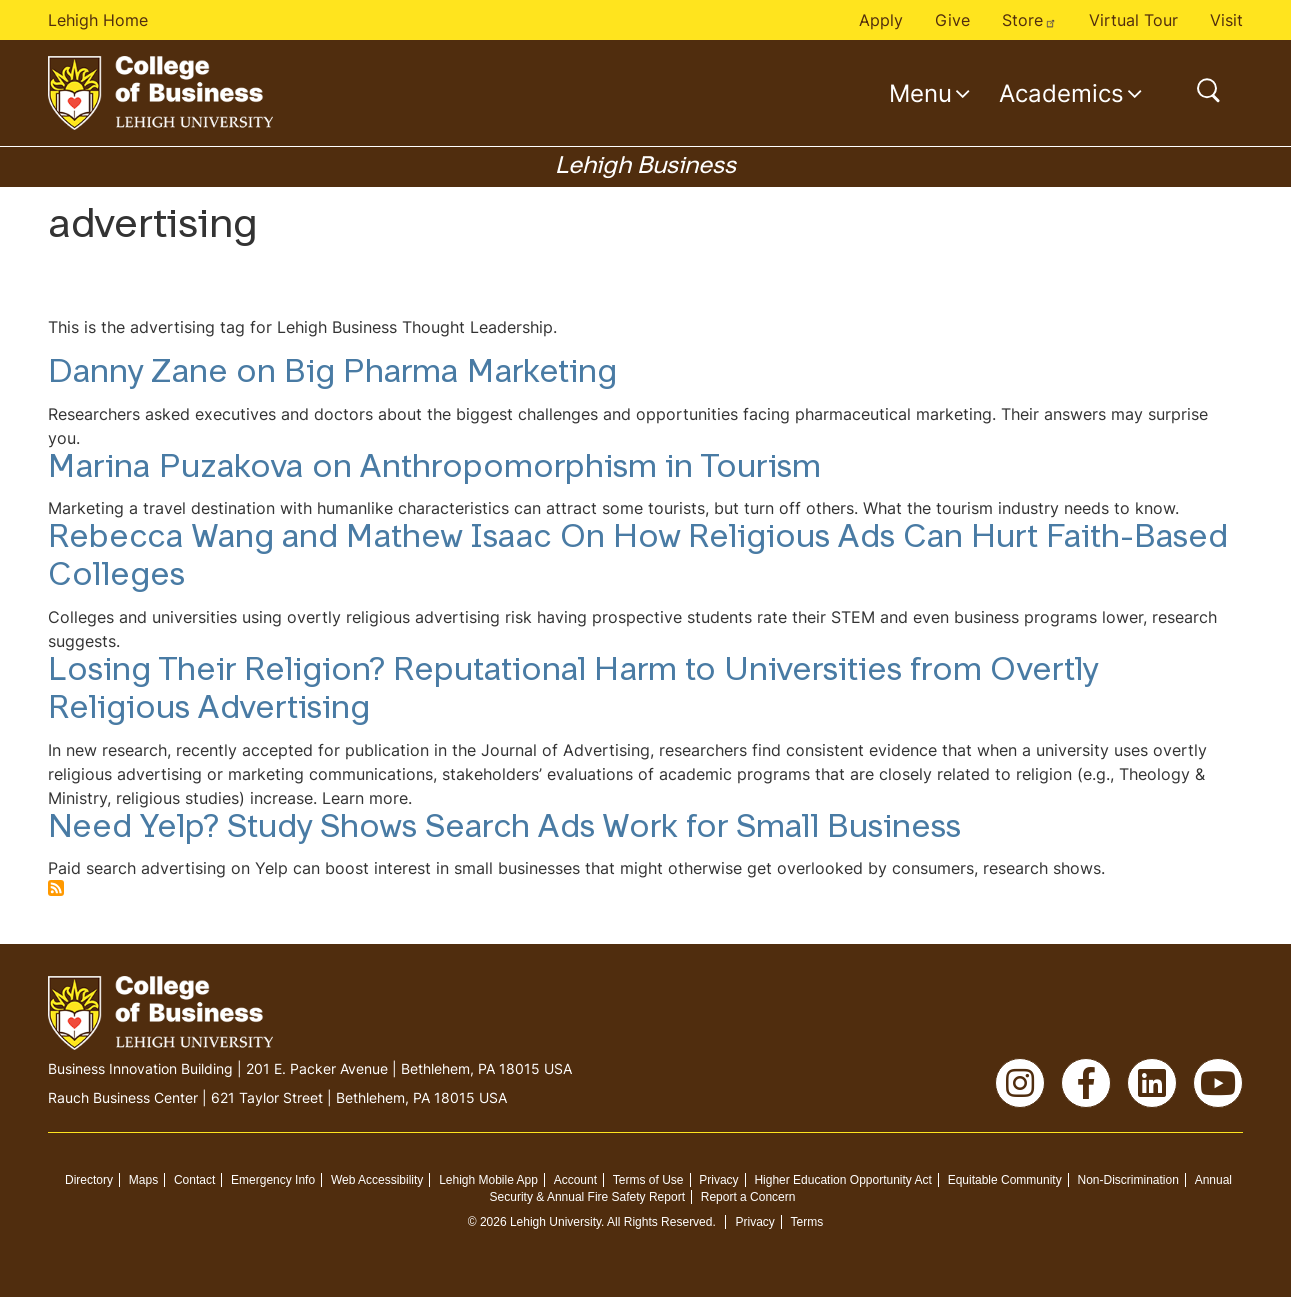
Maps (143, 1180)
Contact (194, 1180)
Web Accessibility (377, 1180)
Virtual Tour (1133, 20)
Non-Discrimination (1127, 1180)
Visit (1226, 20)
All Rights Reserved (659, 1222)
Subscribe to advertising (56, 888)
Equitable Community (1005, 1180)
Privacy (718, 1180)
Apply (881, 20)
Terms (807, 1222)
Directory (89, 1180)
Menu (920, 93)
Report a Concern (748, 1197)
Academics (1061, 93)
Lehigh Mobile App (488, 1180)
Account (575, 1180)
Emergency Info (273, 1180)
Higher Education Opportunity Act (842, 1180)
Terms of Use (648, 1180)
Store (1029, 20)
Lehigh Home (98, 20)
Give (952, 20)
